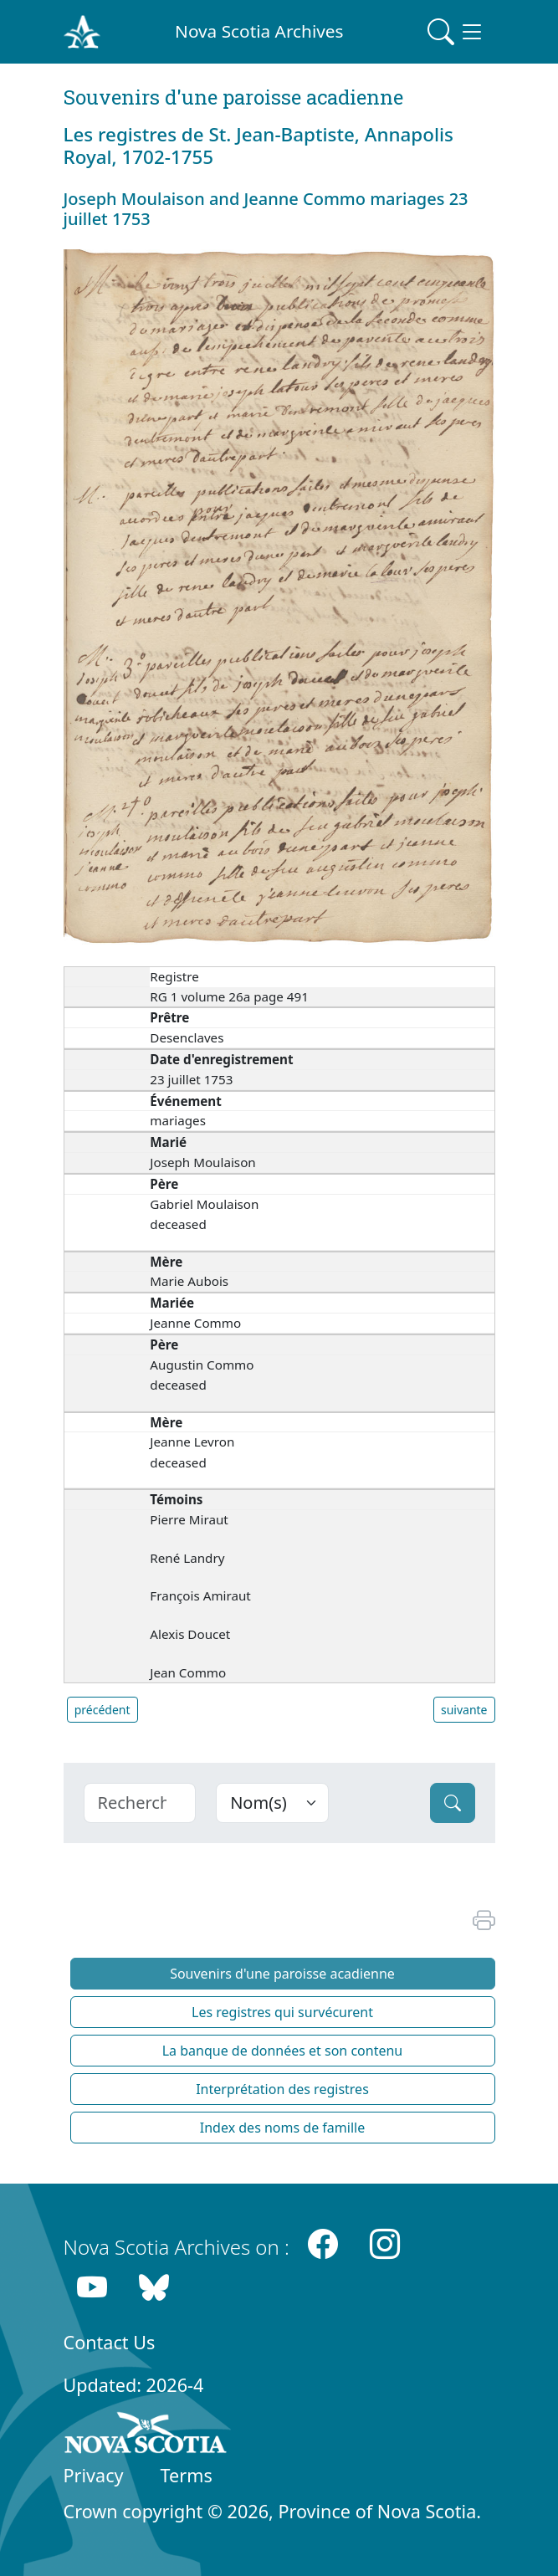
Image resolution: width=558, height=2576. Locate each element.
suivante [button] (464, 1710)
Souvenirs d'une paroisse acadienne (282, 1973)
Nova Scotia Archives (259, 31)
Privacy (94, 2475)
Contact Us (110, 2342)
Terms (186, 2475)
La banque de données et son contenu (282, 2050)
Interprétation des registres (282, 2089)
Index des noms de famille (282, 2127)
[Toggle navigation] (455, 32)
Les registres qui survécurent (282, 2012)
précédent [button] (102, 1710)
